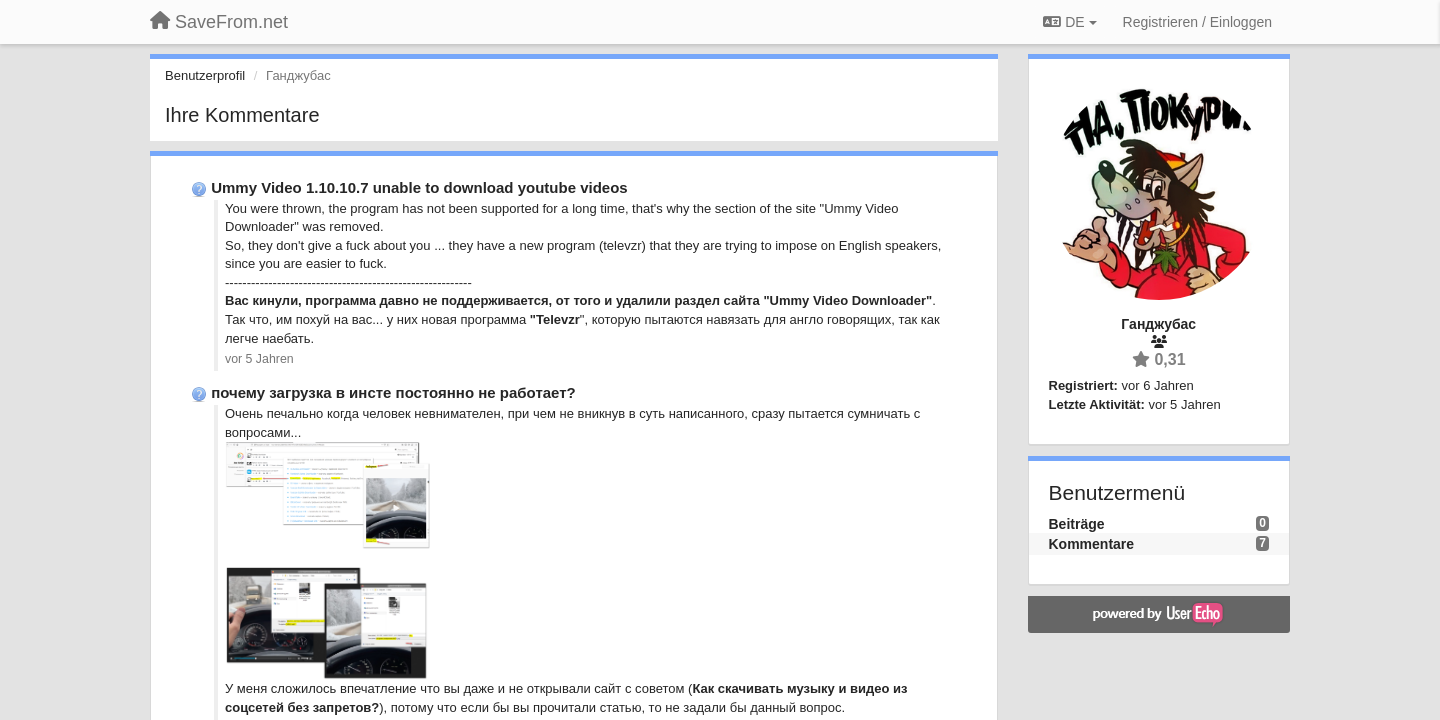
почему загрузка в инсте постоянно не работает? (393, 392)
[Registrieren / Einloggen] (1197, 22)
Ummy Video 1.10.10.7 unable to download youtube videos (419, 187)
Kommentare (1092, 544)
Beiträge (1077, 524)
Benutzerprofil (205, 75)
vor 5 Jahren (259, 359)
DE (1069, 22)
